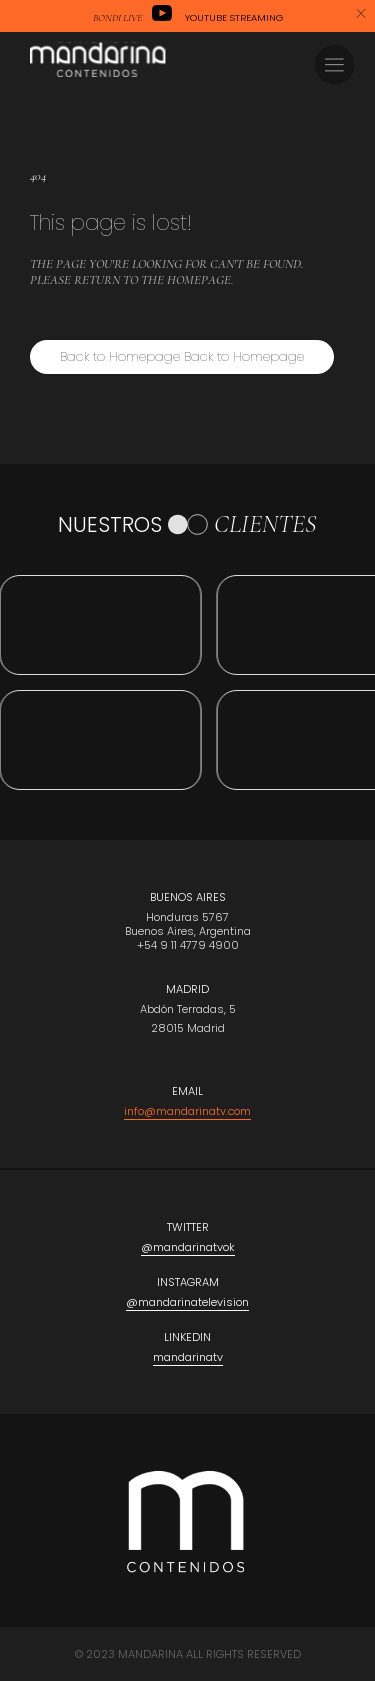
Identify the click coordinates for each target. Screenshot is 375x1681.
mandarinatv (188, 1357)
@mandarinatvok (188, 1247)
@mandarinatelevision (187, 1302)
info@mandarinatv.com (187, 1111)
